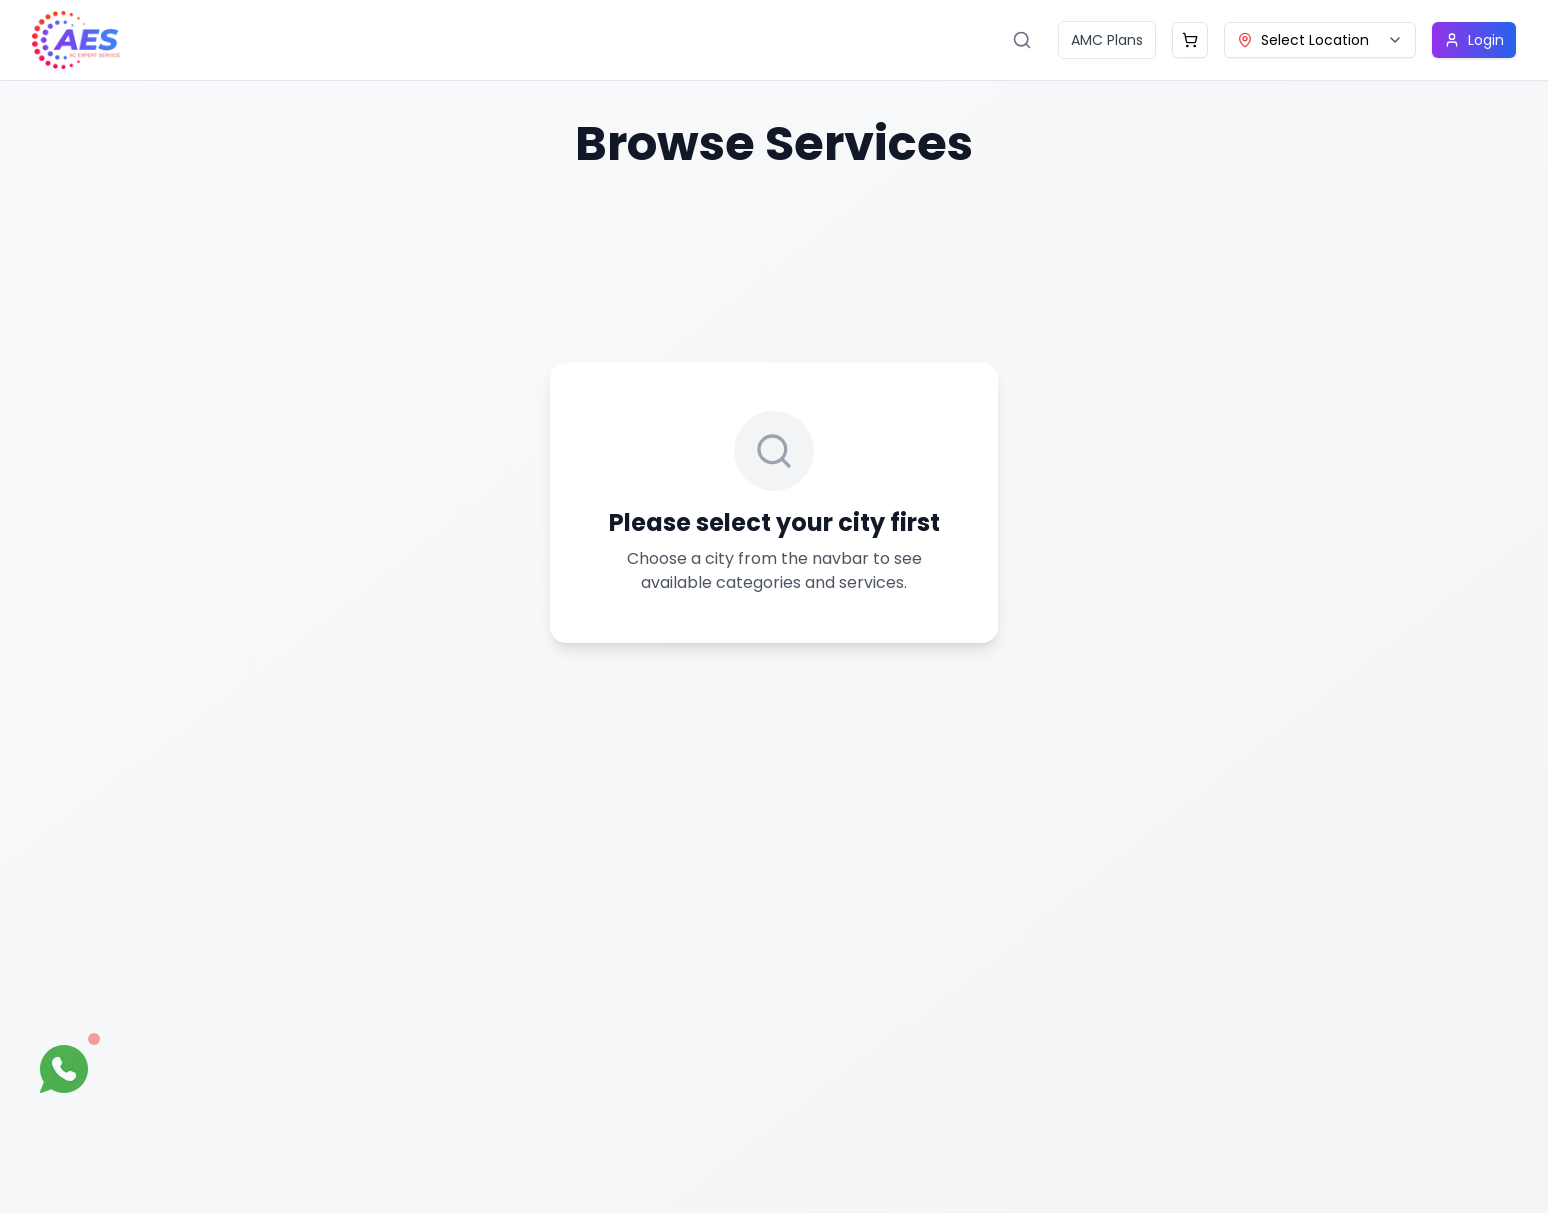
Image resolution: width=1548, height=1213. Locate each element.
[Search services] (1022, 40)
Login (1474, 40)
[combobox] (1320, 40)
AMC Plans (1107, 40)
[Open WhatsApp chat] (64, 1069)
